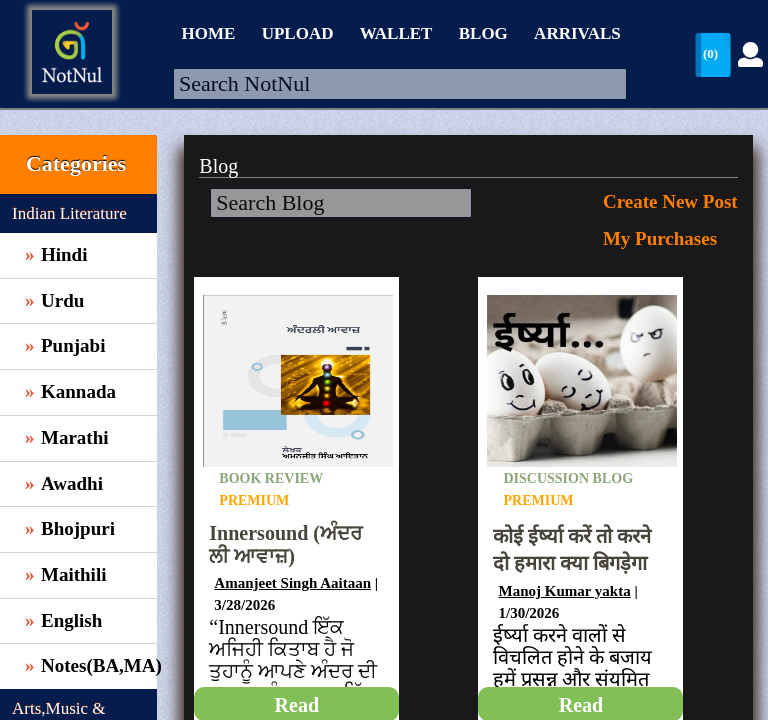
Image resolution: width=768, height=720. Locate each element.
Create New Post (670, 201)
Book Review (271, 478)
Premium (254, 500)
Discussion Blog (568, 478)
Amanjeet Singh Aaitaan (292, 583)
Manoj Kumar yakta (564, 591)
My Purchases (660, 238)
